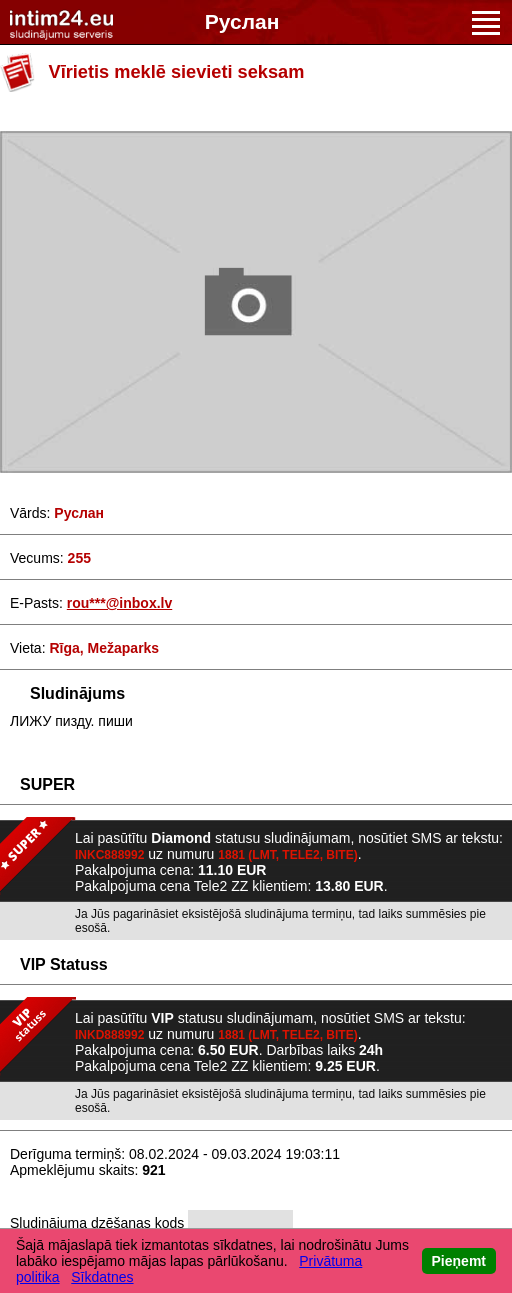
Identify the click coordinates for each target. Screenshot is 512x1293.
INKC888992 (109, 855)
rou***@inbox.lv (119, 603)
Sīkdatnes (102, 1277)
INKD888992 (109, 1035)
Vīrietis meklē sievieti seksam (177, 72)
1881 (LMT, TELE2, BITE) (287, 855)
